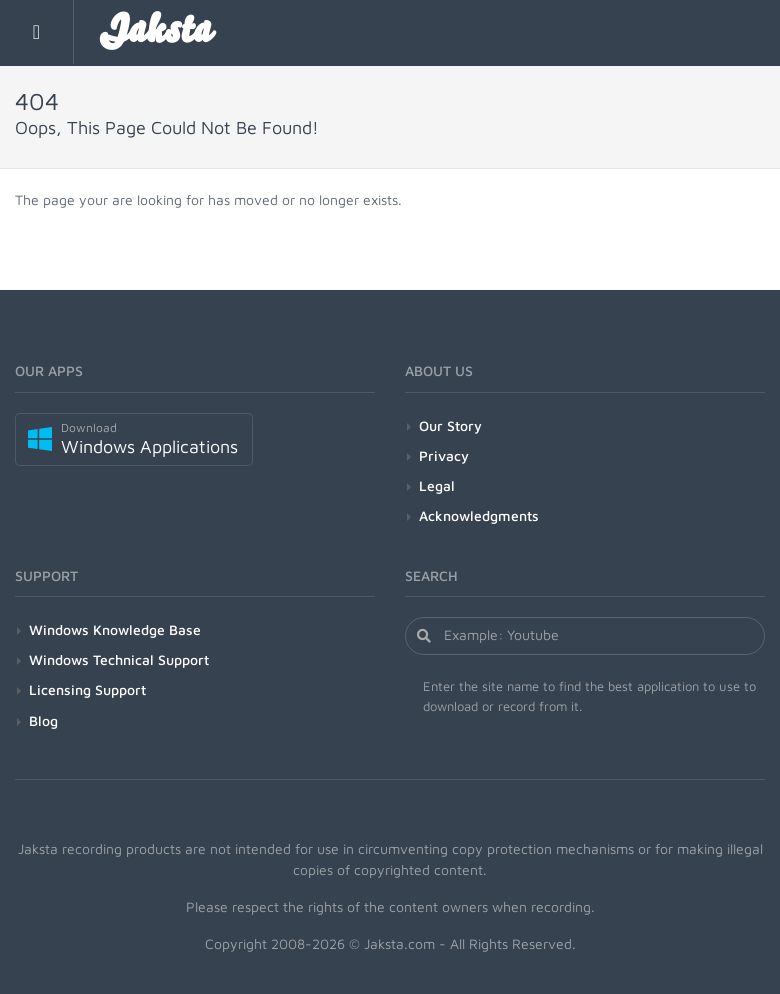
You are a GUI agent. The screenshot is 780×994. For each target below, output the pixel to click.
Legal (437, 485)
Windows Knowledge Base (115, 629)
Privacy (444, 455)
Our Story (450, 425)
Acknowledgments (479, 515)
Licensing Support (87, 689)
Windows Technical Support (119, 659)
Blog (43, 720)
